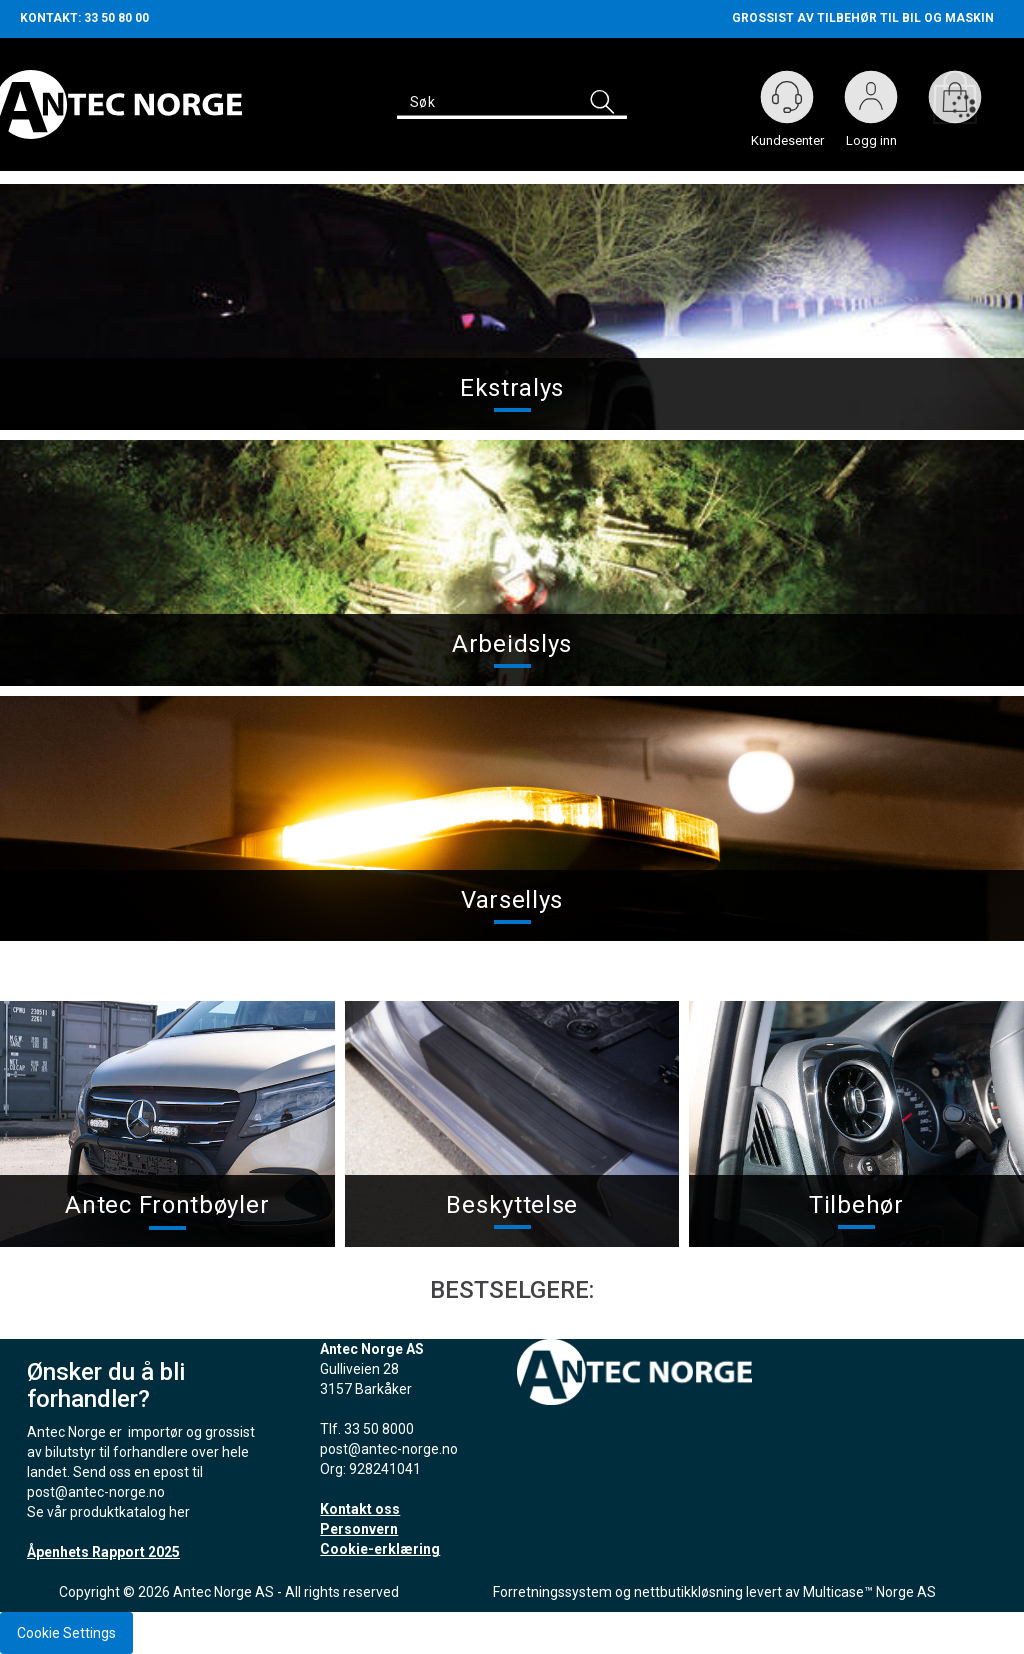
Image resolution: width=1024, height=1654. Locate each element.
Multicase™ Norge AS (869, 1592)
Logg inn (871, 101)
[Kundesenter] (787, 97)
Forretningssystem (552, 1592)
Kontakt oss (360, 1509)
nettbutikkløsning (688, 1592)
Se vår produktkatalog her (108, 1512)
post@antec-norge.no (96, 1492)
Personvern (359, 1529)
